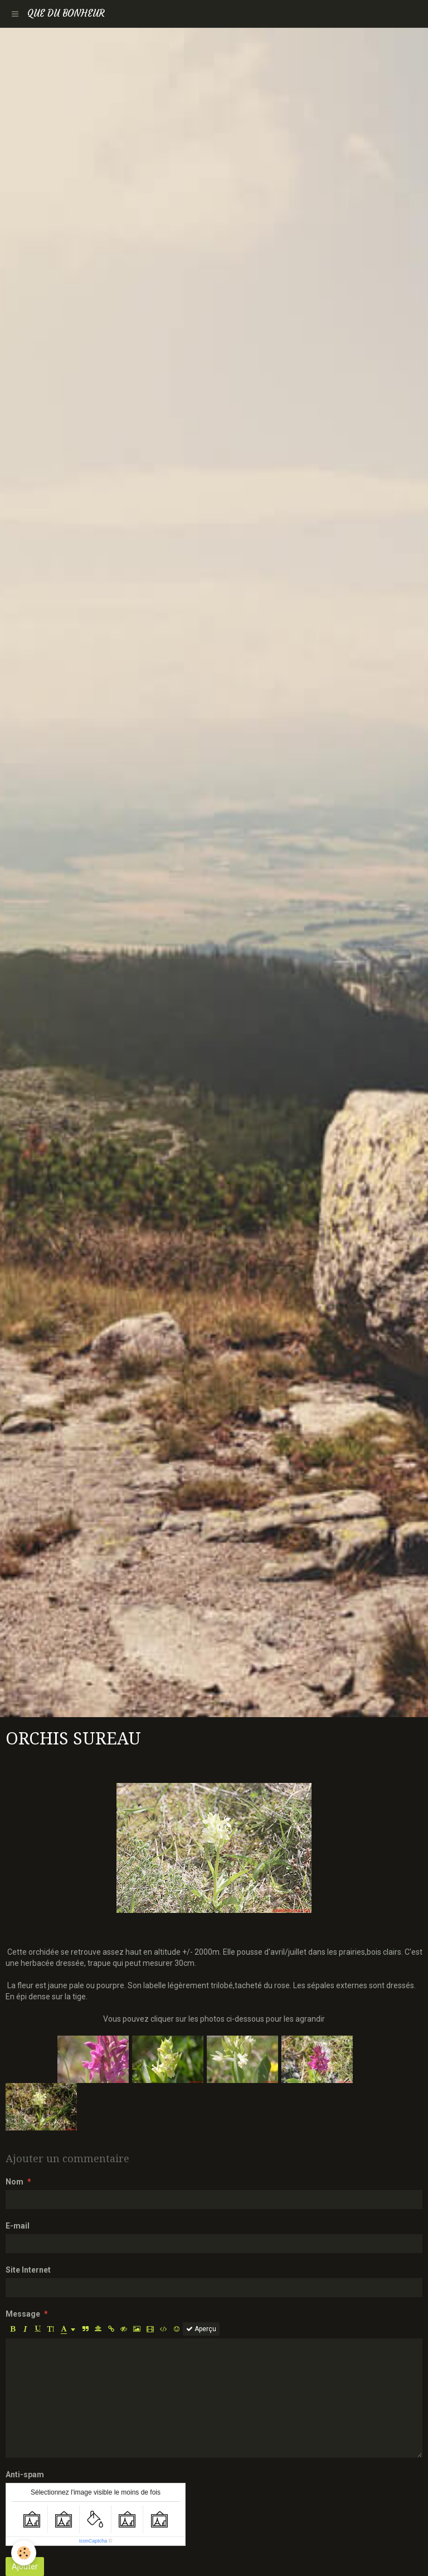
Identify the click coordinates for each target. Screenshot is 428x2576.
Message (23, 2313)
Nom (14, 2181)
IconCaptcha (93, 2541)
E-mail (18, 2225)
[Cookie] (23, 2552)
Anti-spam (25, 2474)
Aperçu (201, 2329)
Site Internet (28, 2269)
